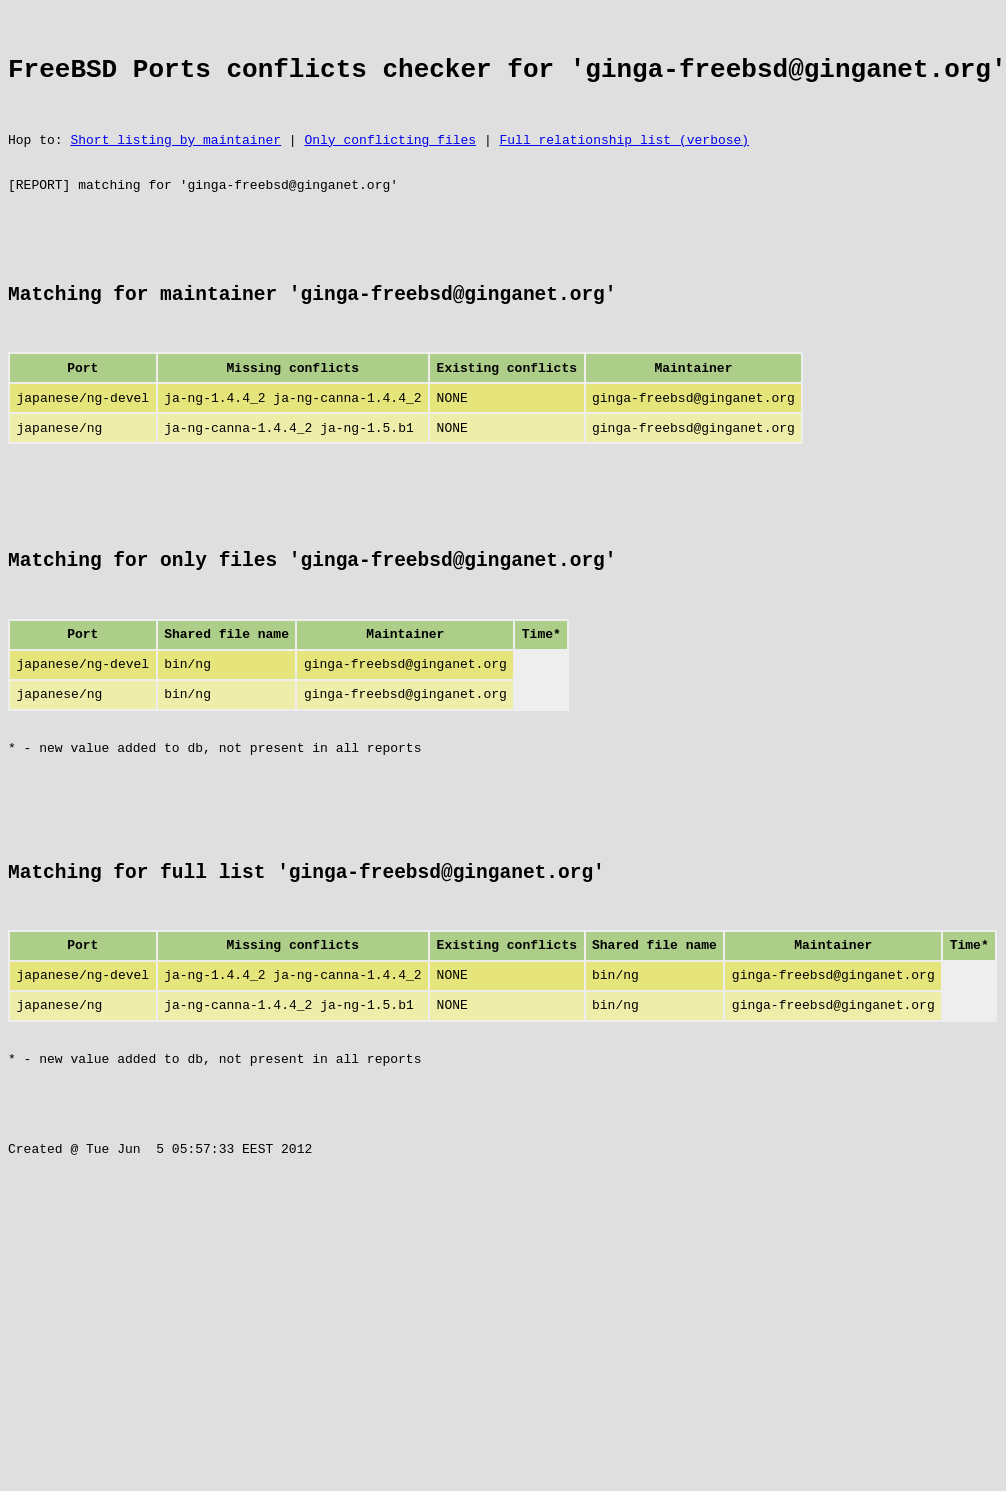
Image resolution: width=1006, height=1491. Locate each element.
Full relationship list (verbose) (624, 160)
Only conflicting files (390, 160)
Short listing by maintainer (175, 160)
